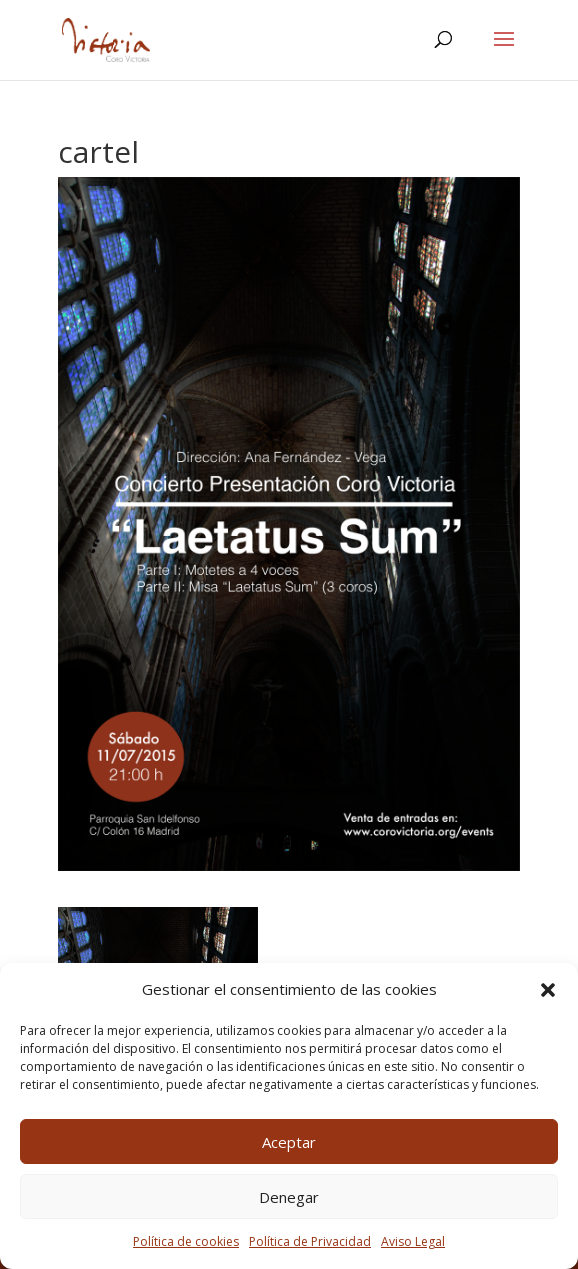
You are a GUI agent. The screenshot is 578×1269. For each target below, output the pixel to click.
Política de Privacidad (310, 1241)
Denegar (289, 1197)
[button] (548, 990)
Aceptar (289, 1142)
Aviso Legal (413, 1241)
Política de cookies (186, 1241)
